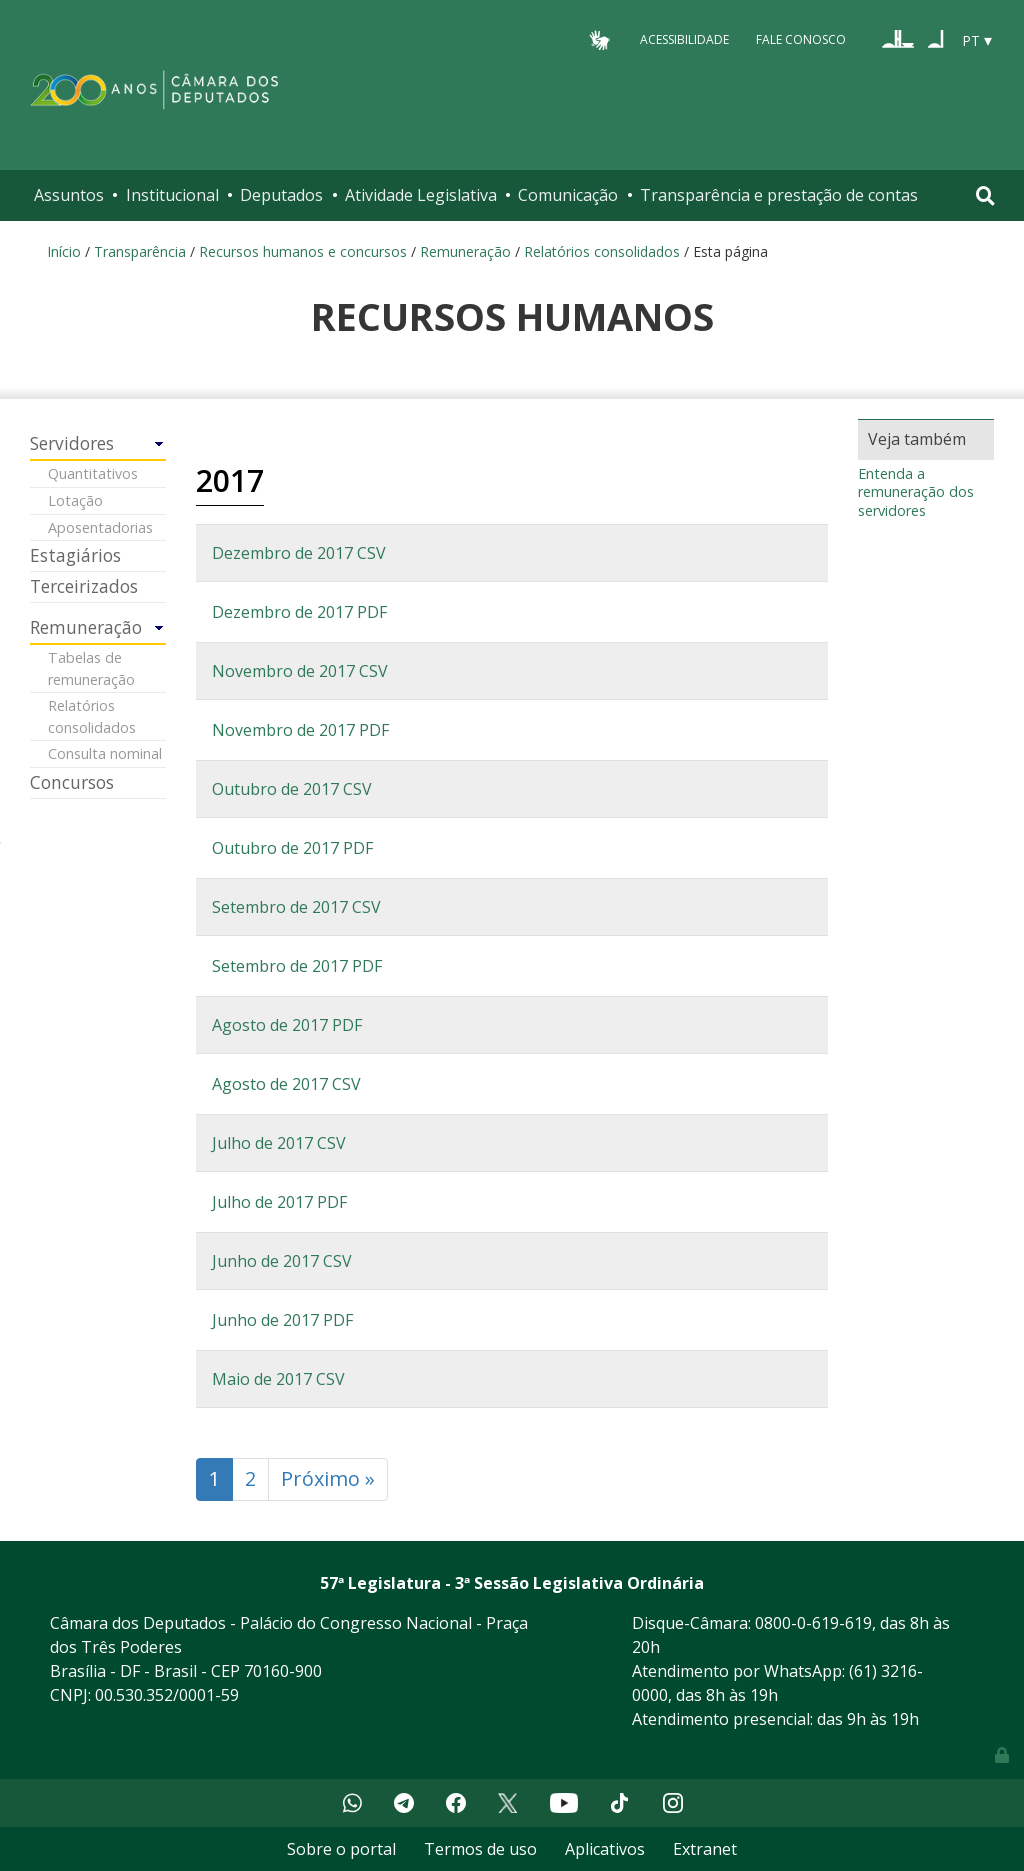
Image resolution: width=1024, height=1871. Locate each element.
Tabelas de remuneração (91, 668)
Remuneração (465, 251)
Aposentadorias (100, 527)
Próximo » (328, 1478)
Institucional (172, 195)
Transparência (140, 251)
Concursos (72, 782)
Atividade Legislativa (421, 195)
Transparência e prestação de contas (779, 195)
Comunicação (568, 195)
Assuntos (69, 195)
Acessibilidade (684, 39)
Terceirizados (84, 586)
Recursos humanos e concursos (303, 251)
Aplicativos (605, 1849)
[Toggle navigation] (985, 195)
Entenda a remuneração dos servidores (916, 492)
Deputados (281, 195)
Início (64, 251)
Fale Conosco (801, 39)
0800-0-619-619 (813, 1623)
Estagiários (75, 555)
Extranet (705, 1849)
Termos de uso (480, 1849)
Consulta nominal (105, 753)
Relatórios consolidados (602, 251)
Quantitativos (93, 473)
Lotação (75, 500)
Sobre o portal (341, 1849)
